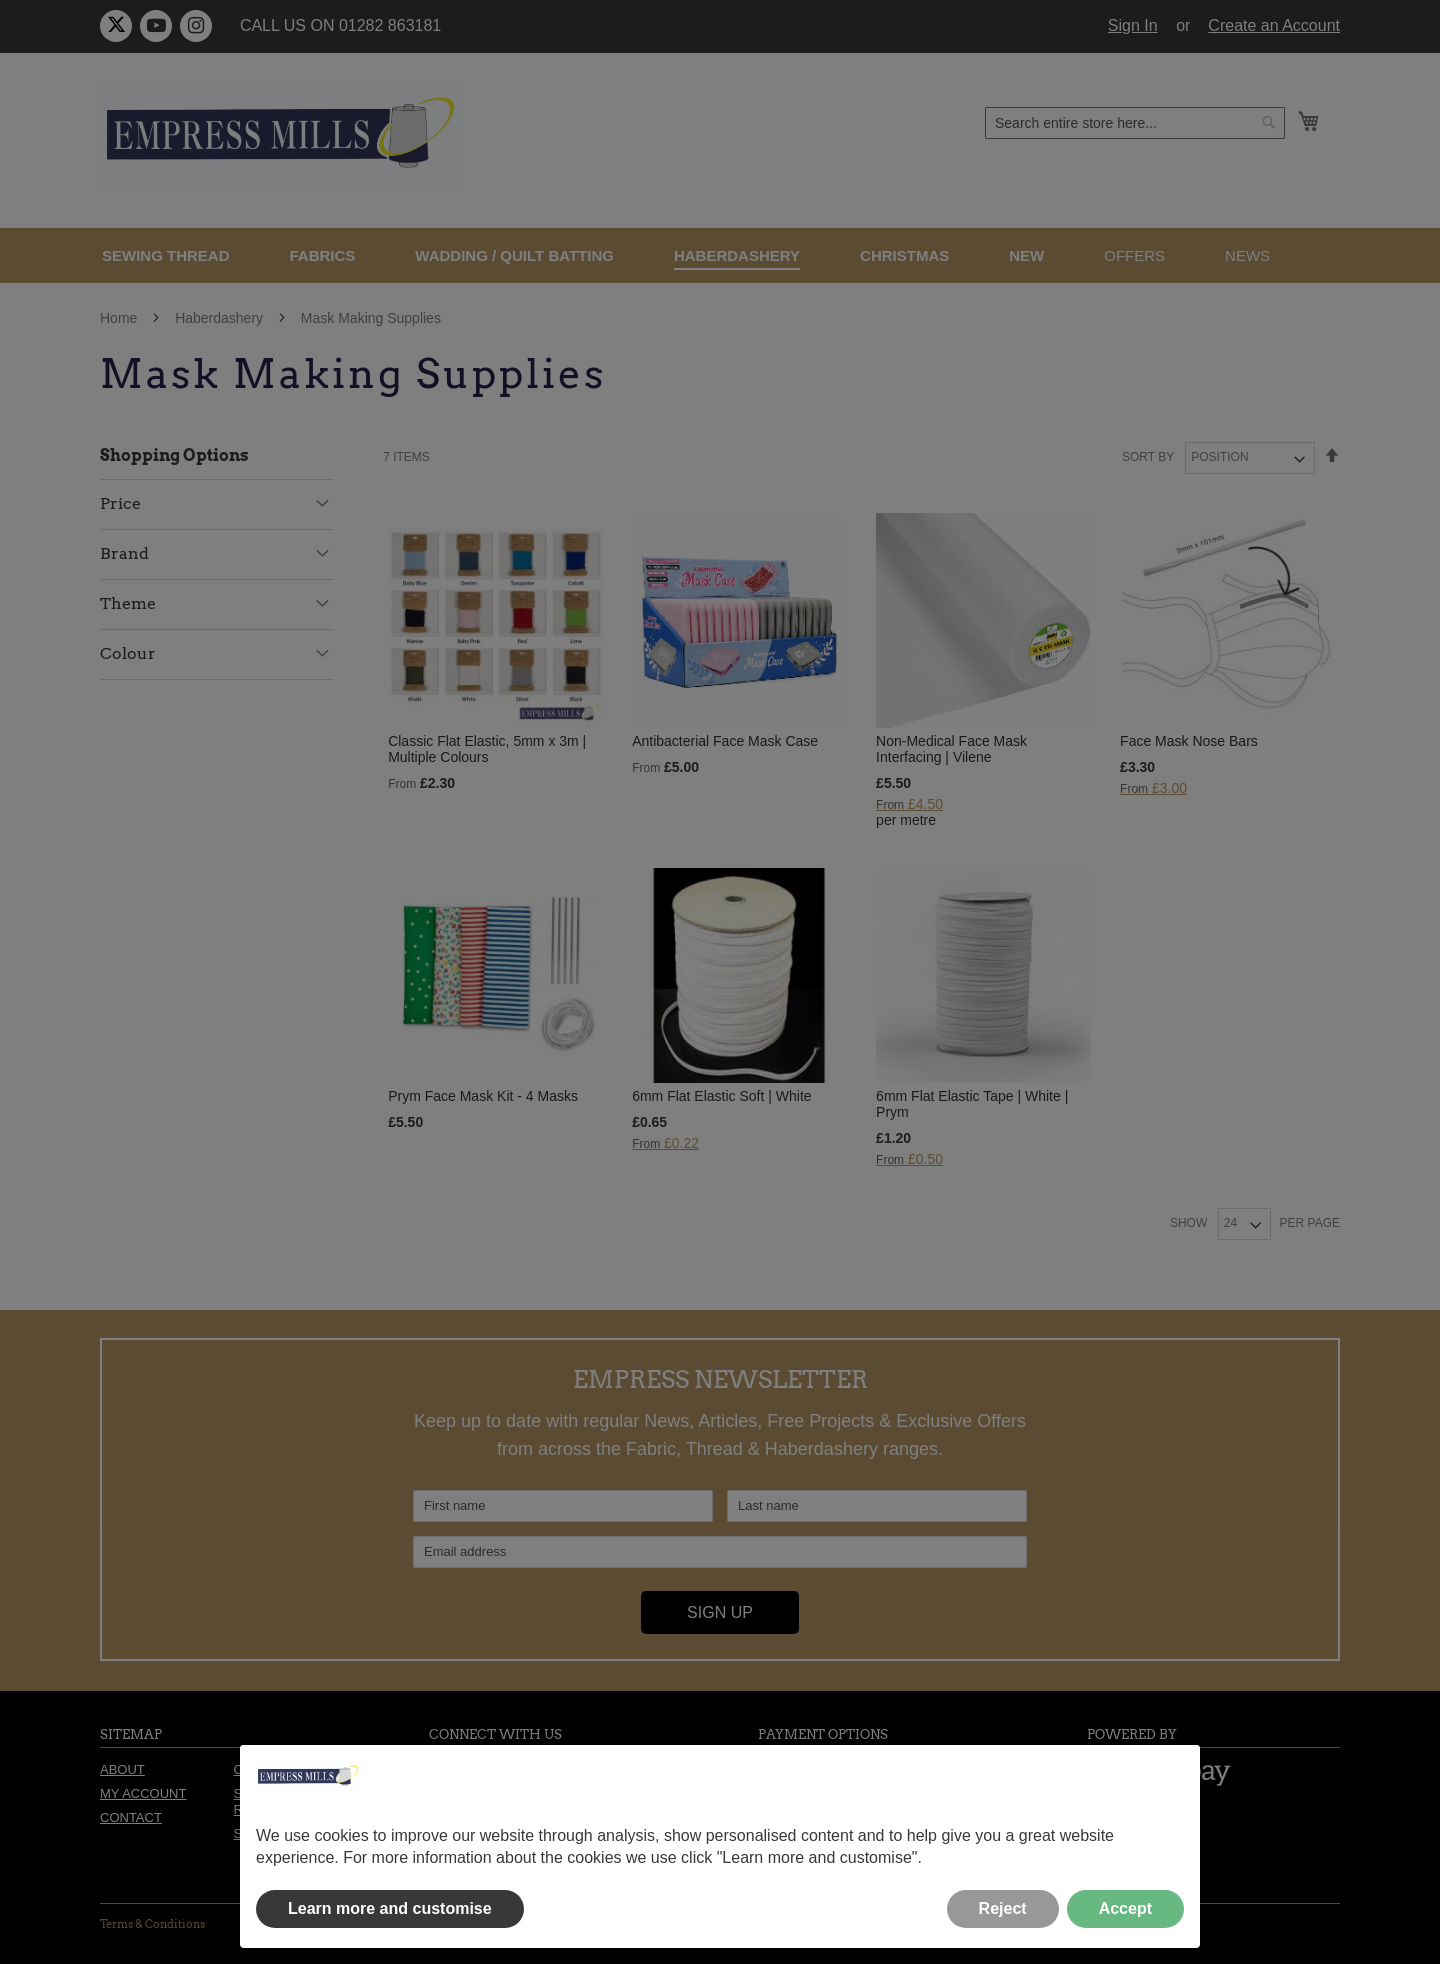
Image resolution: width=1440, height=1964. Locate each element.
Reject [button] (1003, 1908)
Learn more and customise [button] (390, 1908)
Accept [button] (1125, 1908)
